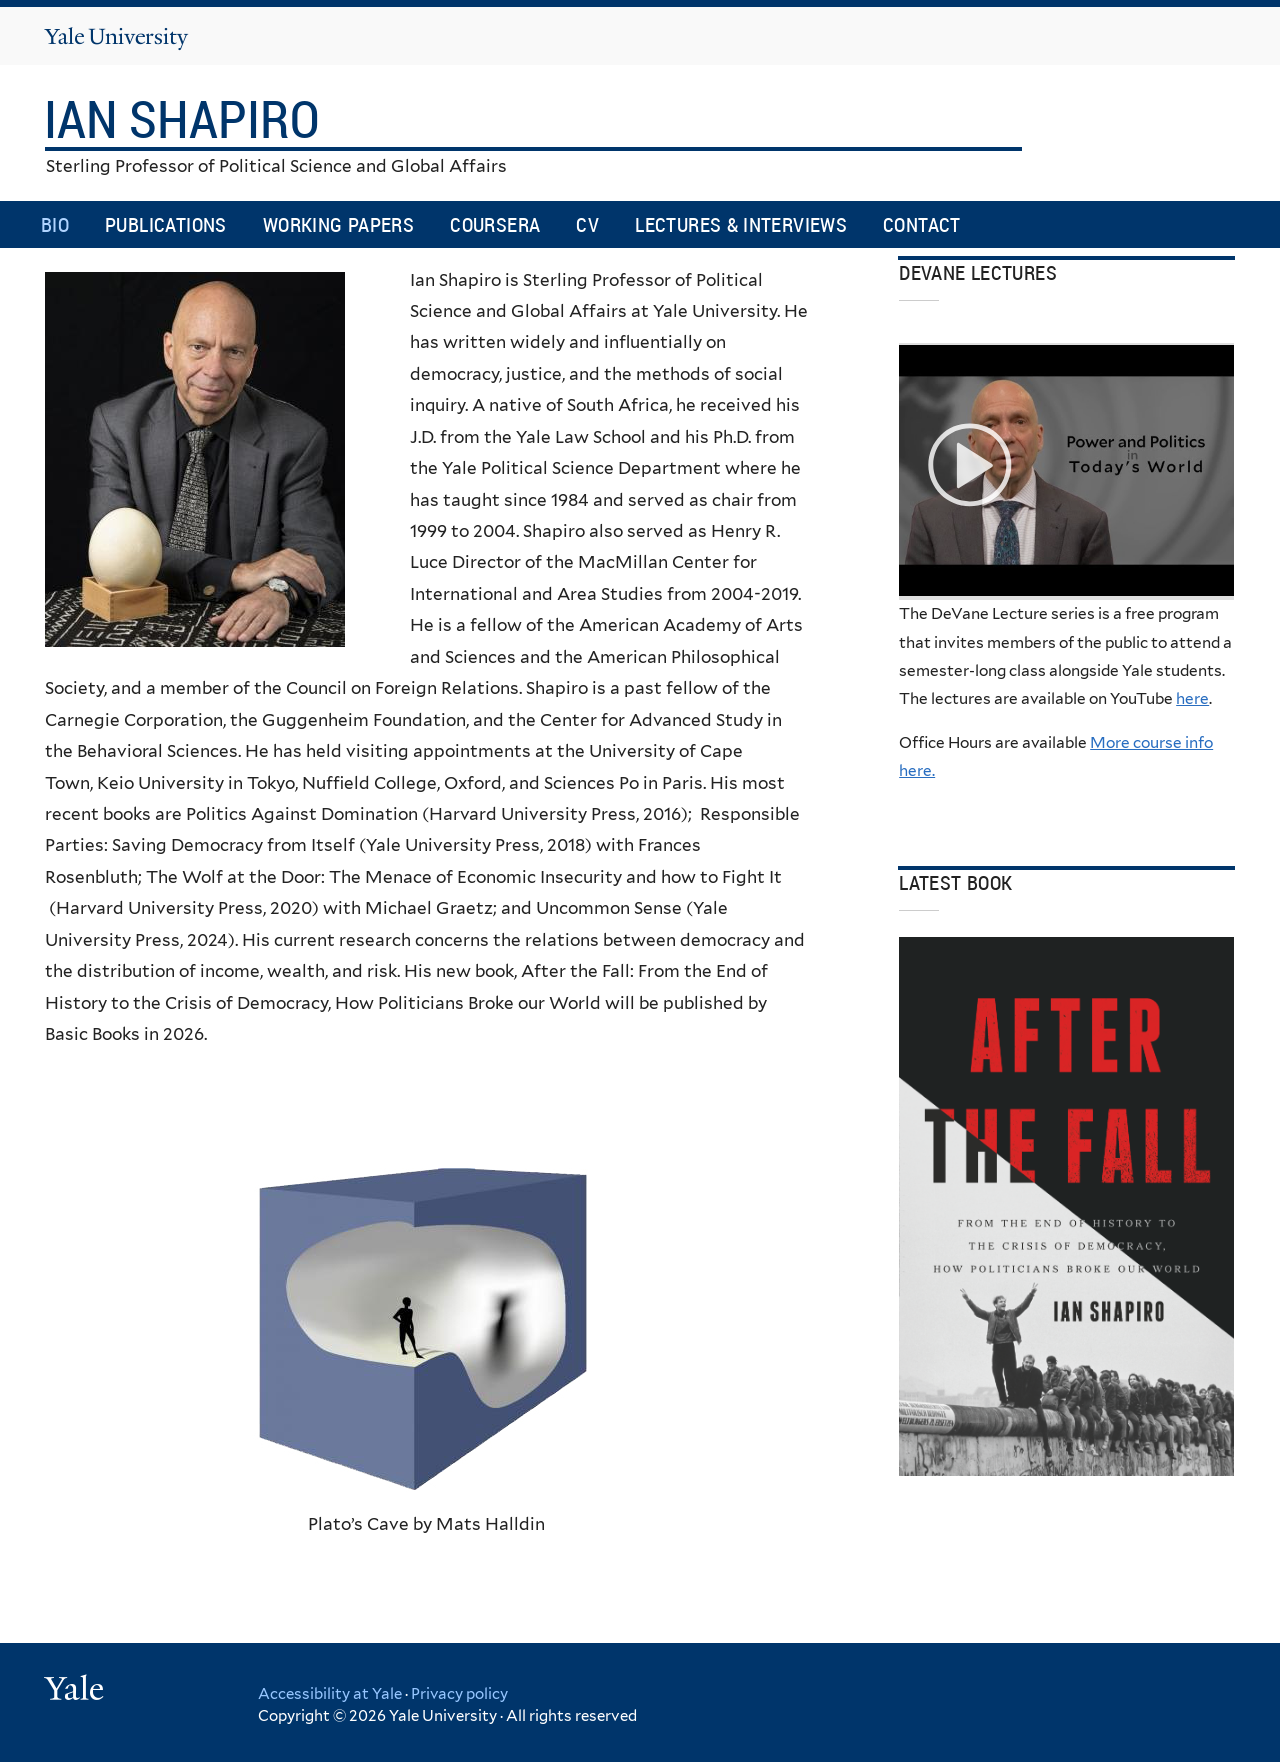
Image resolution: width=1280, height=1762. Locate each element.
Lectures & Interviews (741, 224)
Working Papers (338, 224)
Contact (922, 224)
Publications (166, 224)
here (1192, 698)
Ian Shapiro (187, 118)
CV (587, 224)
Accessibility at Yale (330, 1694)
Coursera (495, 224)
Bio (55, 224)
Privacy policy (459, 1694)
